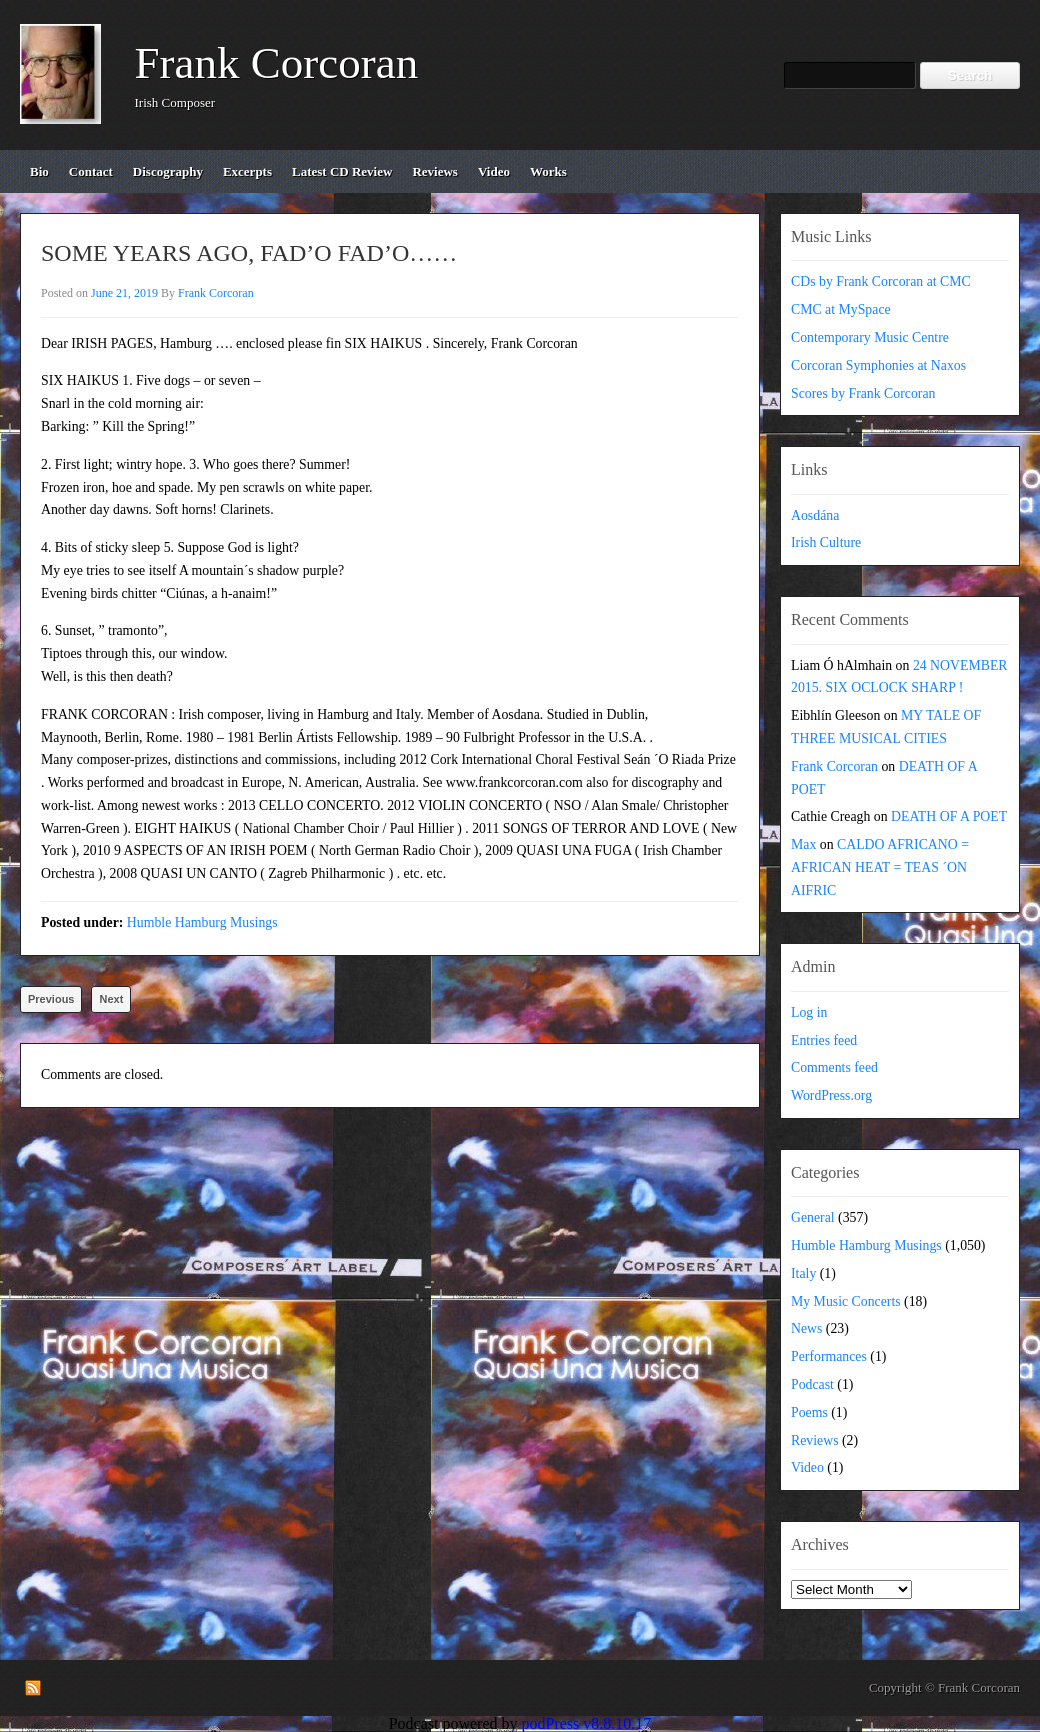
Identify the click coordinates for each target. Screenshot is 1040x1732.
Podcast (812, 1384)
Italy (803, 1273)
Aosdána (815, 515)
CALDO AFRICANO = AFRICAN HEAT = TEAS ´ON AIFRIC (880, 867)
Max (803, 844)
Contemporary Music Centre (870, 337)
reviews (435, 171)
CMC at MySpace (841, 309)
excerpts (247, 171)
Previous (51, 999)
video (494, 171)
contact (91, 171)
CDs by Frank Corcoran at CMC (881, 281)
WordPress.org (831, 1095)
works (548, 171)
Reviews (815, 1440)
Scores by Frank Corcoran (863, 393)
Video (807, 1467)
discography (168, 171)
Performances (829, 1356)
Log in (809, 1012)
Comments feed (834, 1067)
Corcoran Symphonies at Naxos (878, 365)
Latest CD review (342, 171)
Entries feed (824, 1040)
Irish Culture (826, 542)
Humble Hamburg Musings (202, 922)
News (806, 1328)
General (813, 1217)
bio (39, 171)
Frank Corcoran (277, 63)
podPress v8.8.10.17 (587, 1723)
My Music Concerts (846, 1301)
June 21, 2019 (124, 293)
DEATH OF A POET (949, 816)
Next (111, 999)
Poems (809, 1412)
